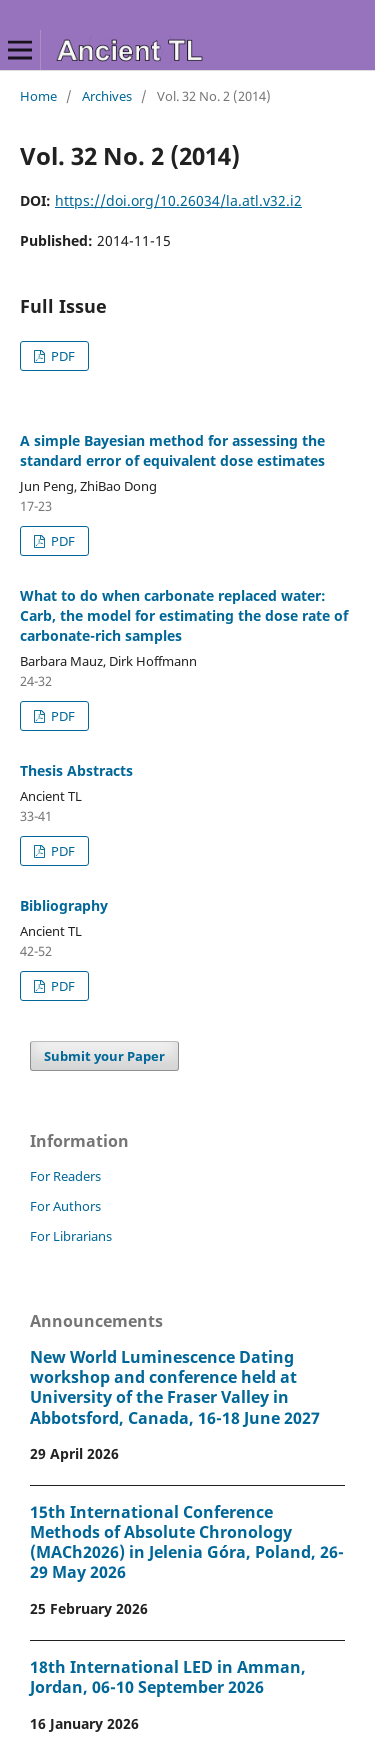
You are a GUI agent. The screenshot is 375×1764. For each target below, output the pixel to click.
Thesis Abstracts (76, 770)
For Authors (65, 1206)
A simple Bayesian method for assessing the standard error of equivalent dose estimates (172, 450)
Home (38, 96)
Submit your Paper (104, 1056)
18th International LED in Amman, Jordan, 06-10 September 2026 (168, 1677)
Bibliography (64, 905)
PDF (61, 356)
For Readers (65, 1176)
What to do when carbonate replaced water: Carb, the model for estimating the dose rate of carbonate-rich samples (184, 615)
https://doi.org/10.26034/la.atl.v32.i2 (178, 200)
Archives (107, 96)
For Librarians (71, 1236)
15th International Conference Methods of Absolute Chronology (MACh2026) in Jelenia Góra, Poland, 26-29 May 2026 (187, 1542)
